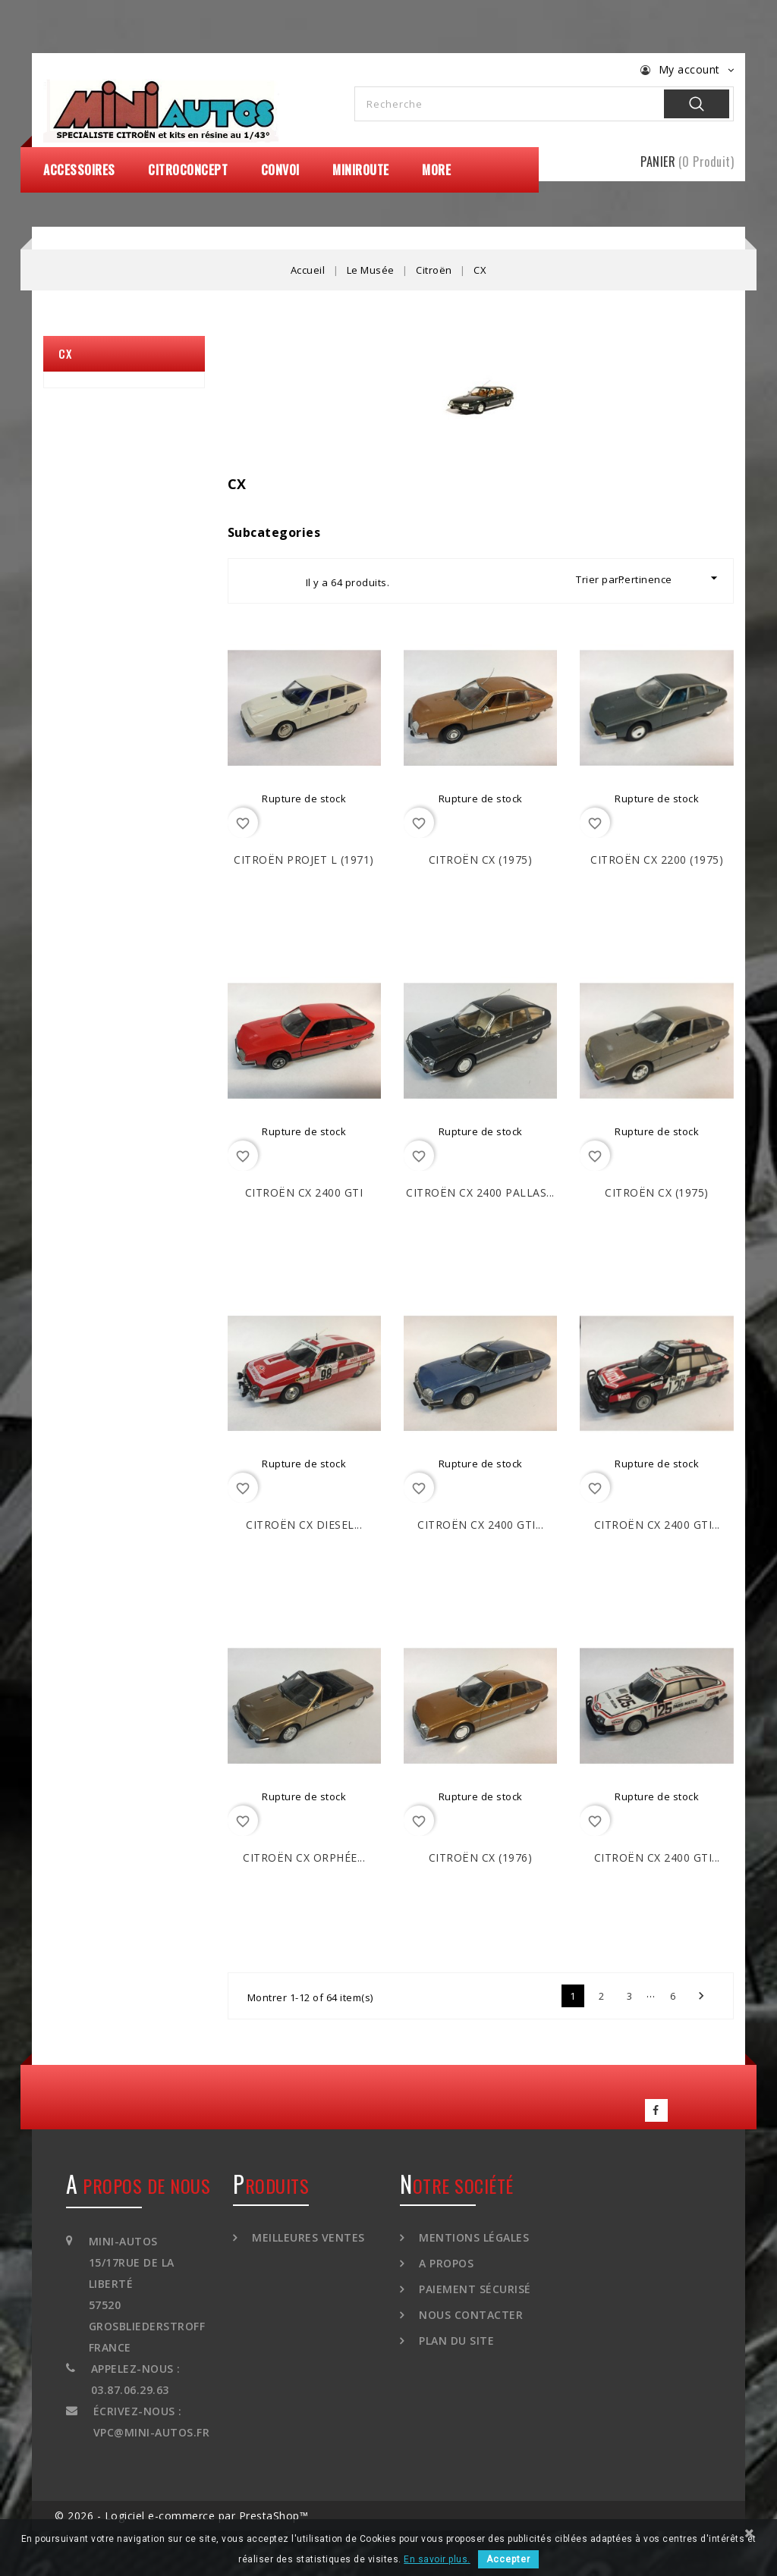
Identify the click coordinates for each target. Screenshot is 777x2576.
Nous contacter (470, 2315)
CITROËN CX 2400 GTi (304, 1192)
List (280, 580)
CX (64, 353)
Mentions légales (473, 2237)
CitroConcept (188, 170)
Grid (253, 580)
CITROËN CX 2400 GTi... (480, 1524)
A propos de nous (138, 2185)
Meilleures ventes (307, 2237)
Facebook (656, 2110)
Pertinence (670, 578)
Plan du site (455, 2340)
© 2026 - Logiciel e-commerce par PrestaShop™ (181, 2516)
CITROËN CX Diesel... (304, 1524)
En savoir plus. (437, 2559)
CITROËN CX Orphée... (304, 1857)
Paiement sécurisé (473, 2289)
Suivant (701, 1996)
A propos (445, 2263)
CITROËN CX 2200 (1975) (656, 859)
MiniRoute (360, 170)
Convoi (280, 170)
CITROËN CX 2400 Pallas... (480, 1192)
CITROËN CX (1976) (481, 1857)
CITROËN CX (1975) (481, 859)
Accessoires (79, 170)
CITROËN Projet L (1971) (304, 859)
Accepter (508, 2559)
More (436, 170)
